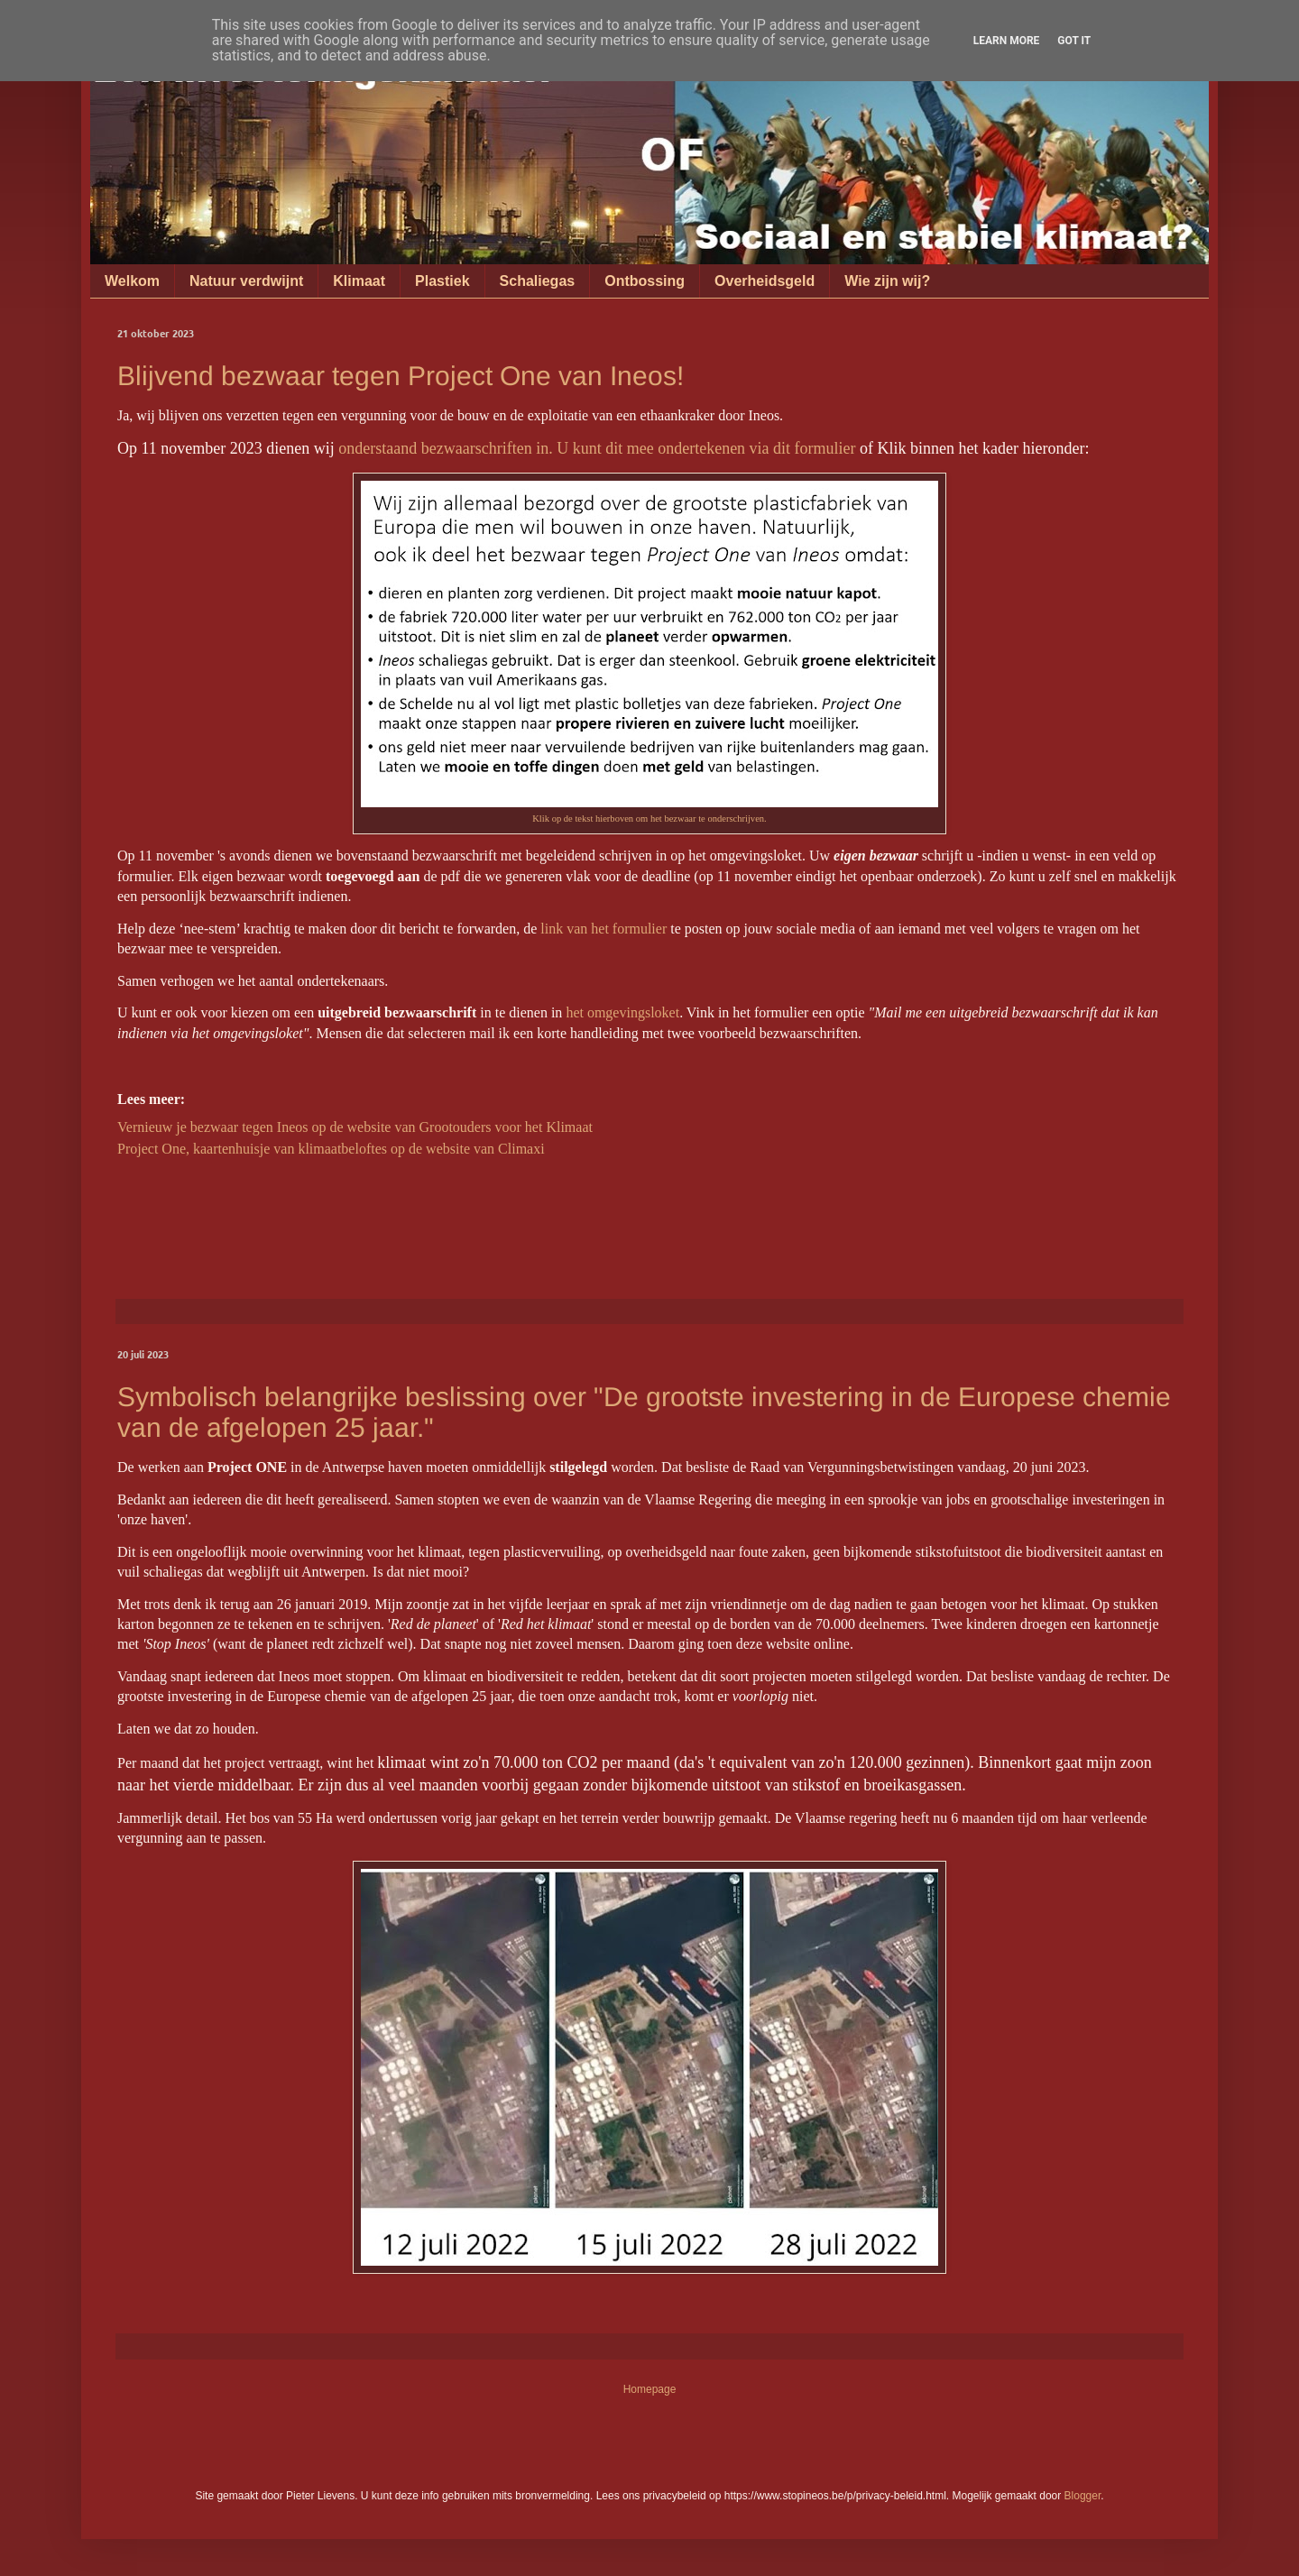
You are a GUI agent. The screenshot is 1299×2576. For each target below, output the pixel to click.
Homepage (650, 2389)
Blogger (1082, 2495)
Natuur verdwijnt (246, 281)
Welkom (132, 281)
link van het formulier (603, 928)
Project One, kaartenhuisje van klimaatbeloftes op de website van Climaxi (331, 1148)
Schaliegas (538, 281)
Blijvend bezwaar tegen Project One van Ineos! (400, 376)
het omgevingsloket (622, 1012)
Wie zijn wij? (887, 281)
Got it (1074, 40)
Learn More (1006, 40)
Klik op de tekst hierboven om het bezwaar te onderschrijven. (649, 818)
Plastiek (442, 281)
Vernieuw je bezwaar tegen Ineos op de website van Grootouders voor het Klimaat (355, 1127)
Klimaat (359, 281)
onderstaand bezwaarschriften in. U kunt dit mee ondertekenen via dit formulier (596, 448)
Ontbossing (644, 281)
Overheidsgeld (764, 281)
